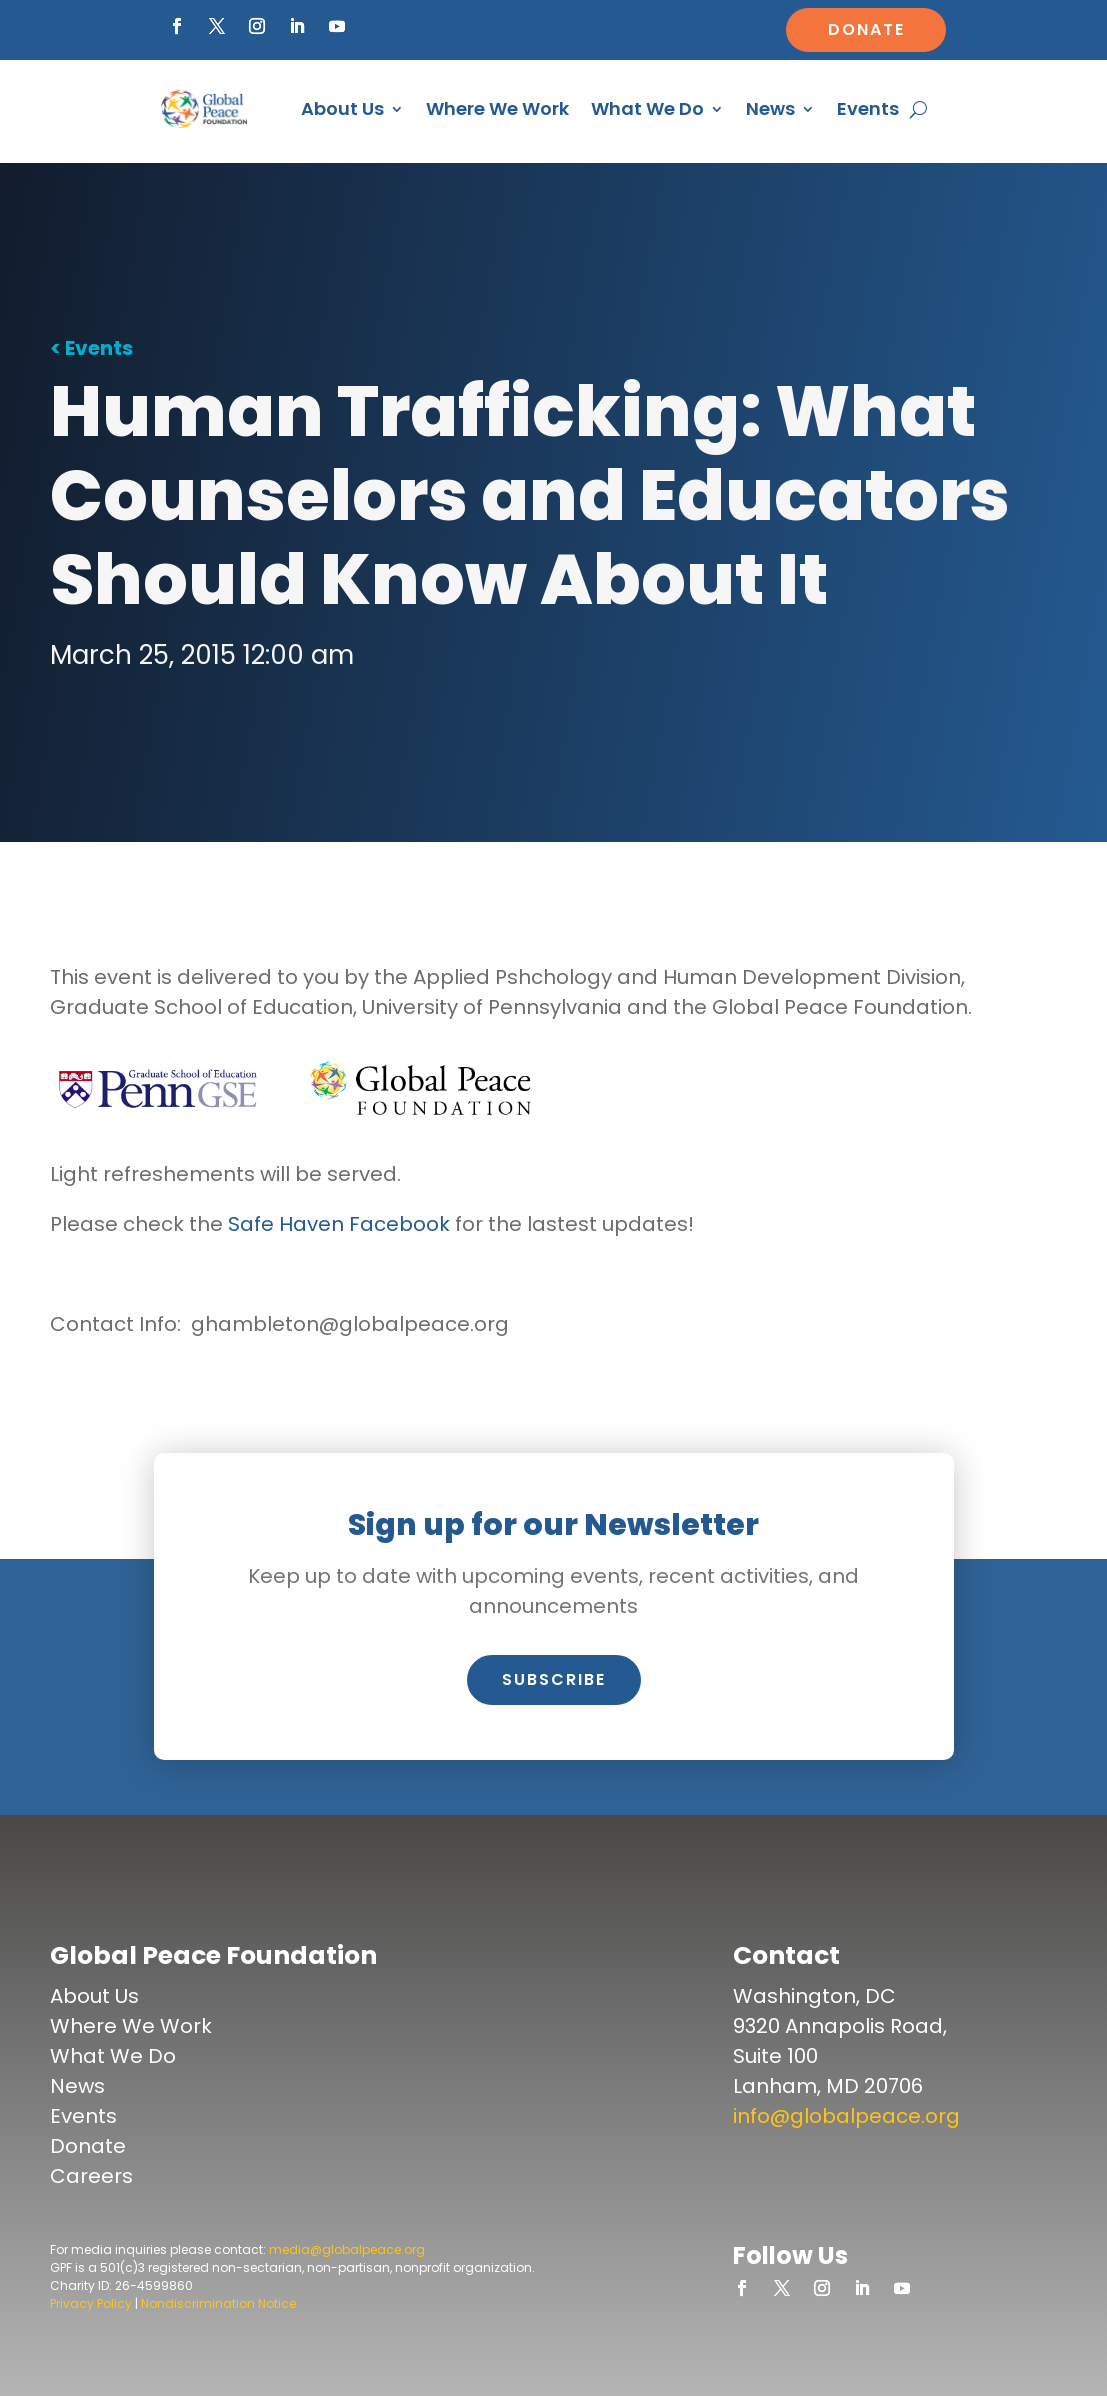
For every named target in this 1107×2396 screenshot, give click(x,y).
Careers (91, 2176)
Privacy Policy (91, 2303)
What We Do (647, 108)
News (770, 108)
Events (868, 108)
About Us (342, 108)
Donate (866, 29)
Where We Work (497, 108)
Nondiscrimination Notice (218, 2303)
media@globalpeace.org (347, 2249)
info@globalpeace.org (846, 2116)
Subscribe (554, 1679)
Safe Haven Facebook (339, 1224)
